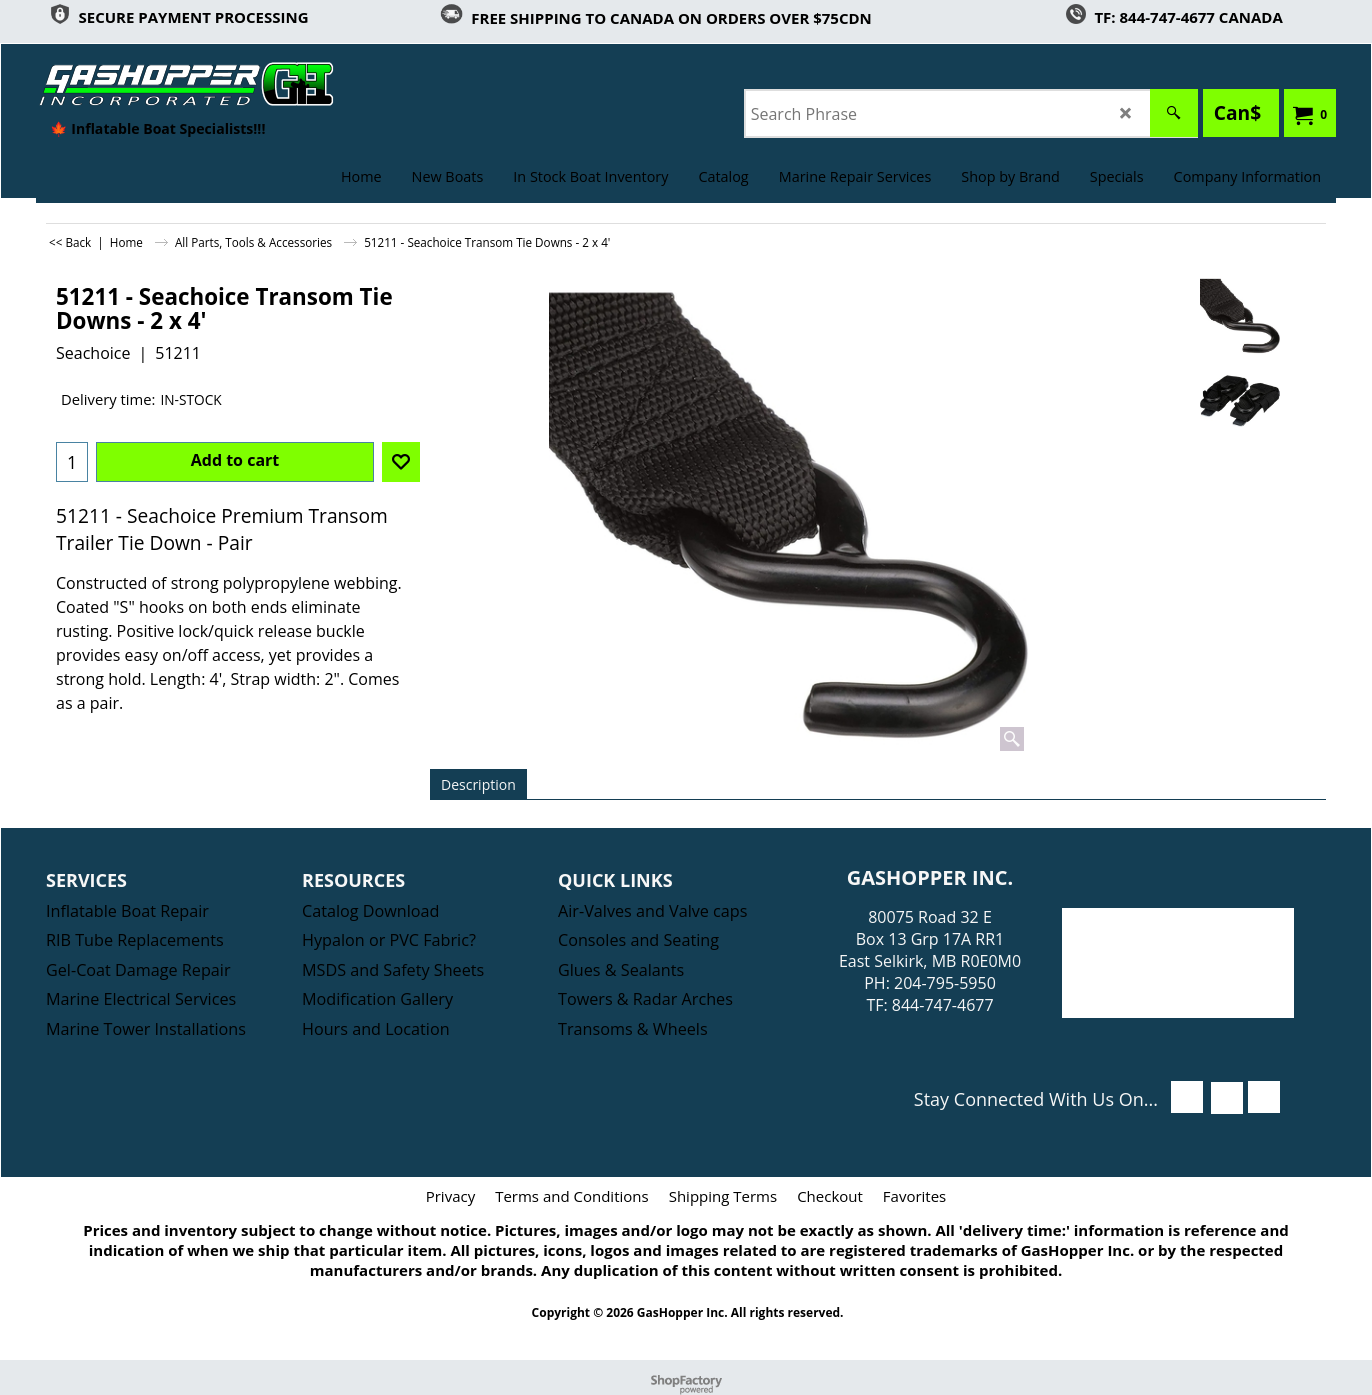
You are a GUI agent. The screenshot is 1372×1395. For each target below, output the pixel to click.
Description (478, 784)
